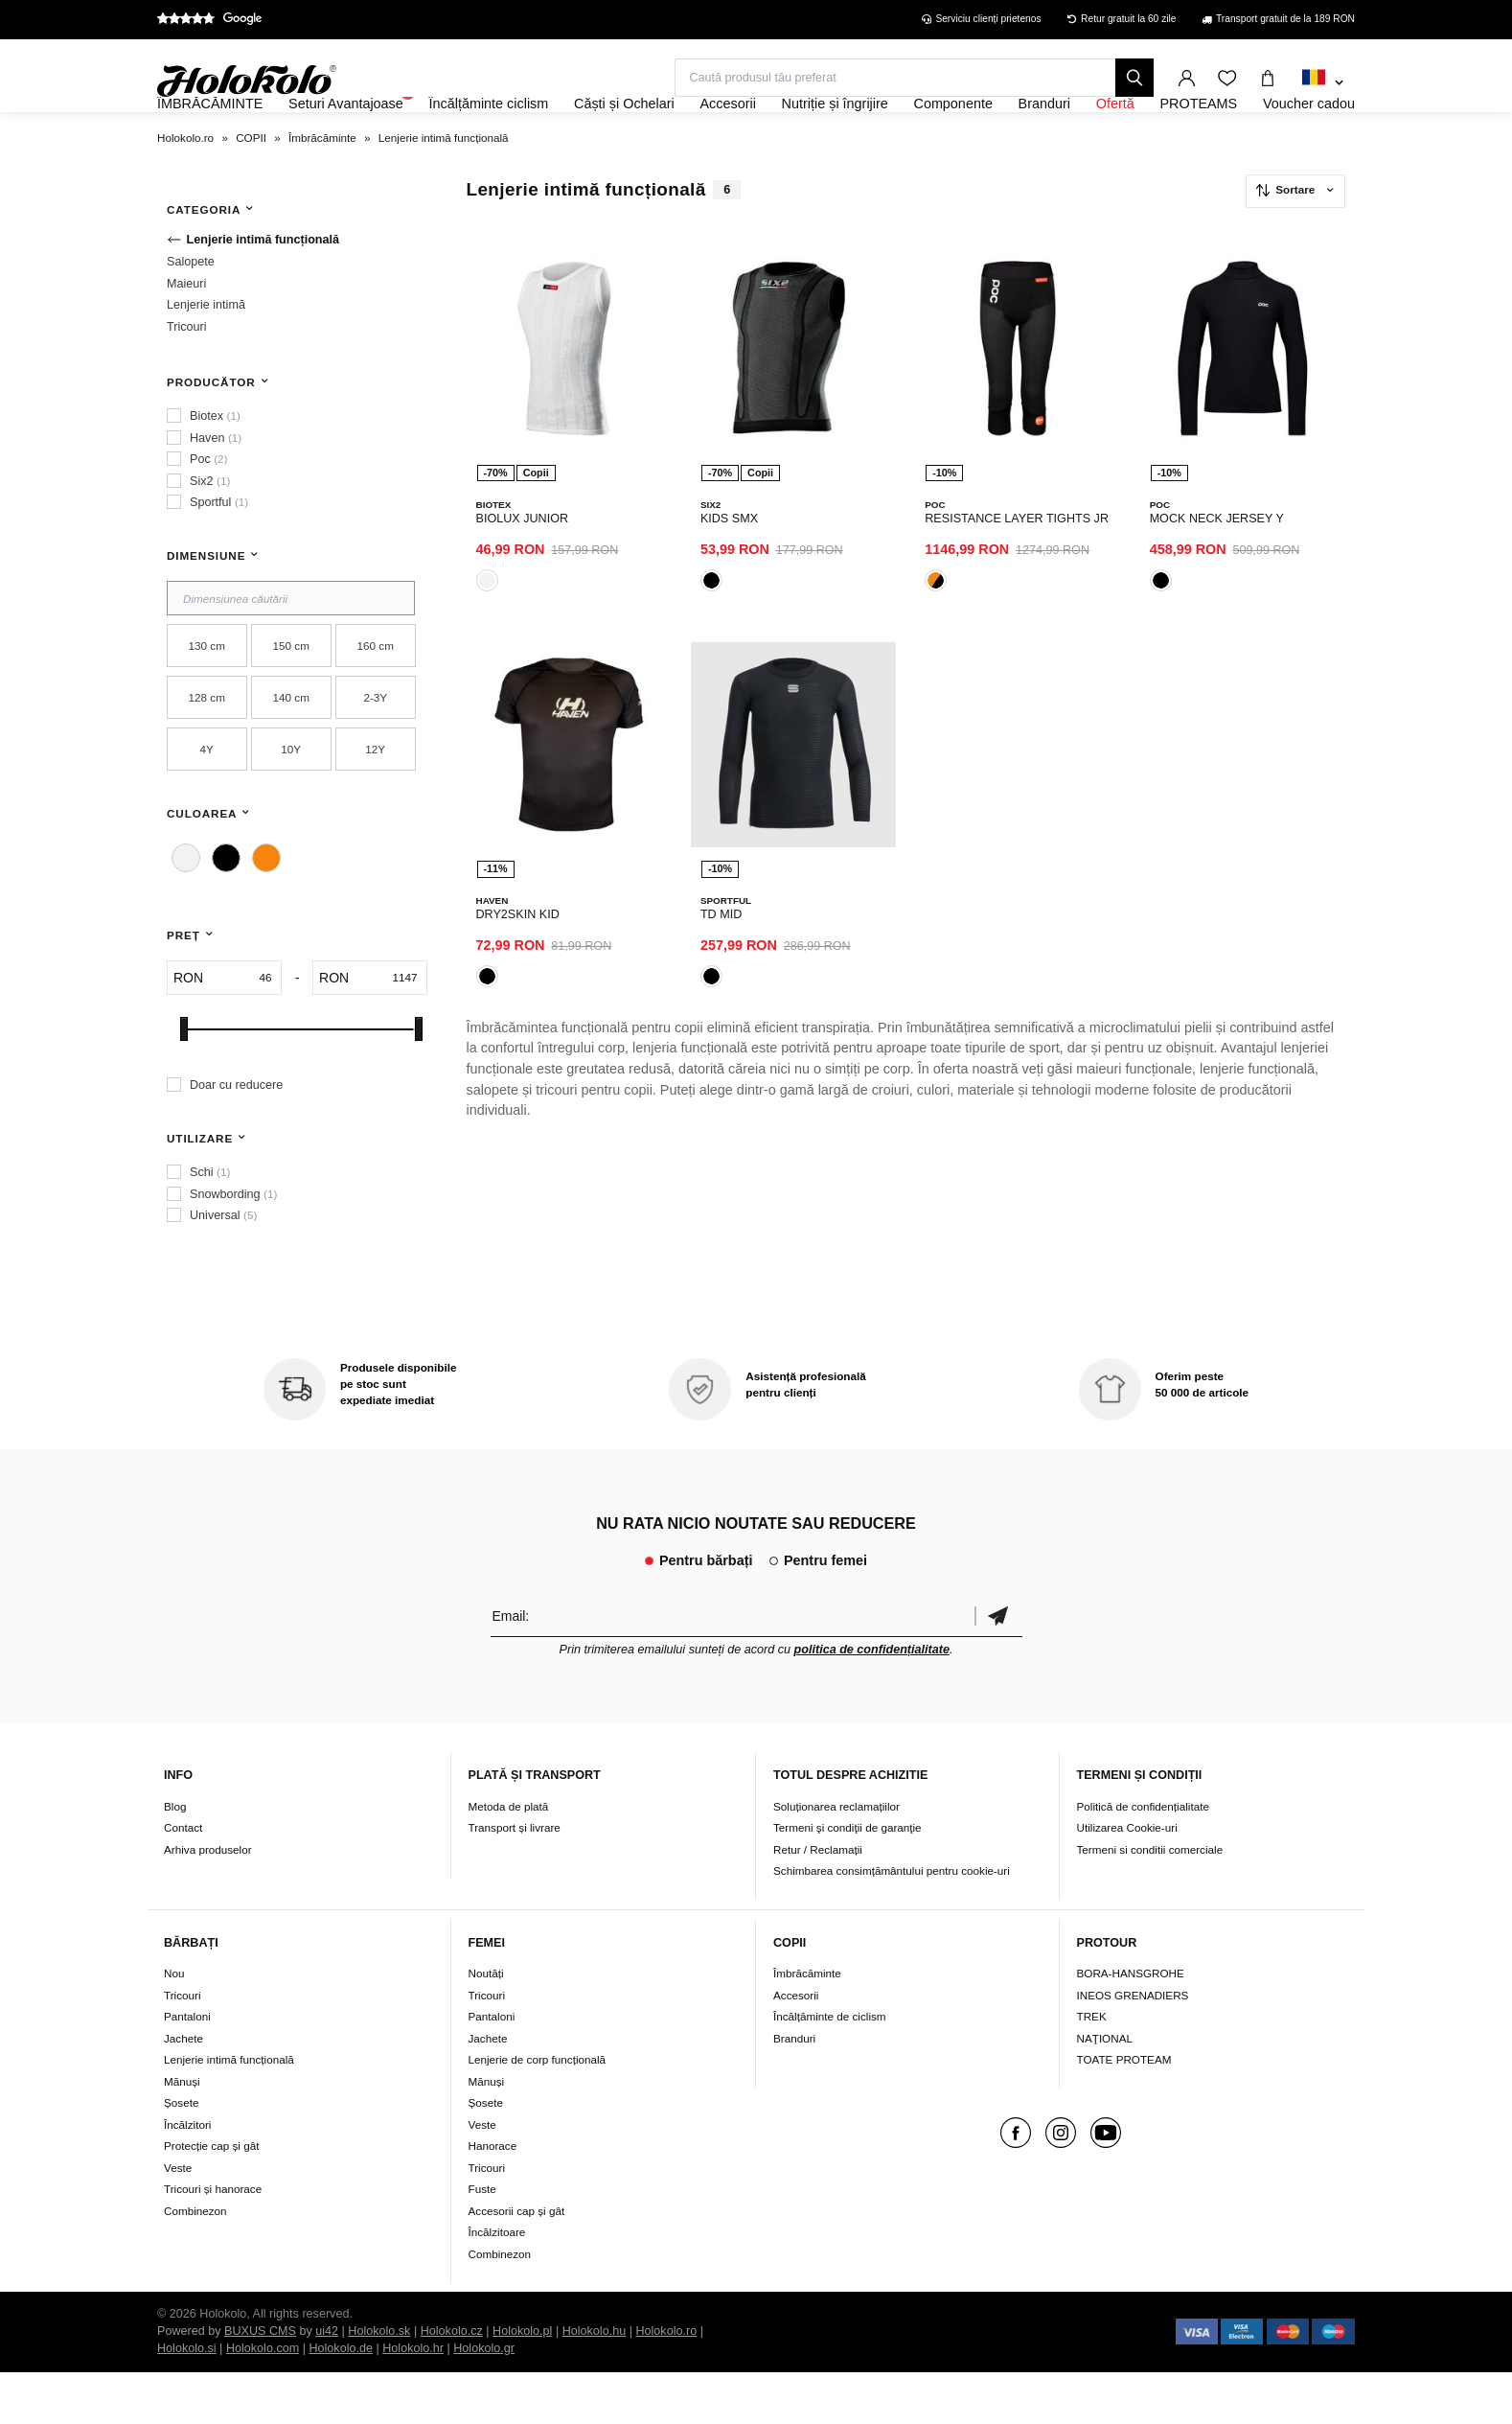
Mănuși (182, 2133)
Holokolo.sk (379, 2382)
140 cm (291, 749)
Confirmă (998, 1667)
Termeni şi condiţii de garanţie (847, 1879)
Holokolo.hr (413, 2400)
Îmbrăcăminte (807, 2025)
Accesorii (795, 2047)
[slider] (184, 1081)
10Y (291, 801)
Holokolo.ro (666, 2382)
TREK (1092, 2068)
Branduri (794, 2090)
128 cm (207, 749)
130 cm (207, 697)
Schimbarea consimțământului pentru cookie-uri (891, 1922)
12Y (375, 801)
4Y (207, 801)
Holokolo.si (187, 2400)
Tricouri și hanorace (213, 2240)
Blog (175, 1858)
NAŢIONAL (1105, 2090)
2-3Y (375, 749)
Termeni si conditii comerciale (1150, 1901)
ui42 (326, 2382)
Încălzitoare (497, 2283)
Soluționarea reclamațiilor (836, 1858)
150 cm (291, 697)
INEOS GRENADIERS (1133, 2047)
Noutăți (486, 2025)
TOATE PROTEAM (1124, 2111)
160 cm (375, 697)
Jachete (183, 2090)
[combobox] (1322, 83)
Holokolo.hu (594, 2382)
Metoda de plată (509, 1858)
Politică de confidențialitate (1143, 1858)
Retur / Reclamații (817, 1901)
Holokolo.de (341, 2400)
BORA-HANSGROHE (1130, 2025)
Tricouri (182, 2047)
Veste (178, 2219)
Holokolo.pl (522, 2382)
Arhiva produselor (208, 1901)
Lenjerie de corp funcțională (538, 2111)
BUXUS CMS (260, 2382)
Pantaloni (187, 2068)
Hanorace (493, 2197)
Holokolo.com (262, 2400)
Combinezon (195, 2262)
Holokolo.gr (484, 2400)
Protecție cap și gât (211, 2197)
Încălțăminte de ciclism (829, 2068)
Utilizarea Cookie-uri (1127, 1879)
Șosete (181, 2154)
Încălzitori (187, 2176)
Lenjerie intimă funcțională (229, 2111)
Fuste (482, 2240)
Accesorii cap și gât (517, 2262)
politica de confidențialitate (872, 1701)
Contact (183, 1879)
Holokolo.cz (452, 2382)
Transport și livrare (515, 1879)
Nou (174, 2025)
